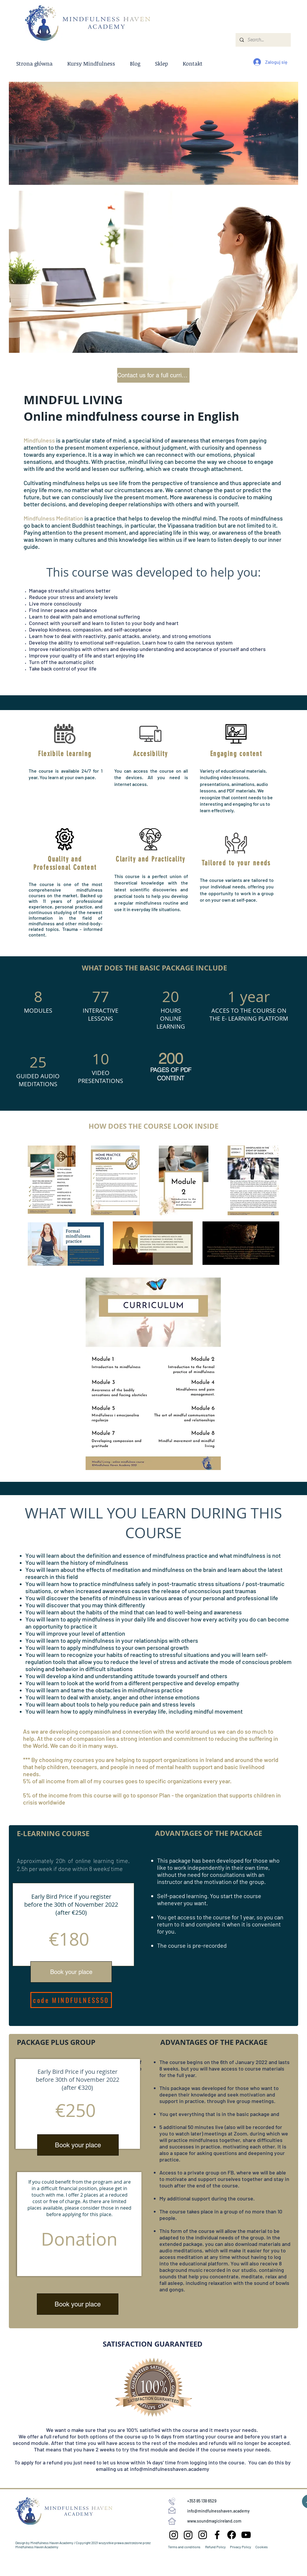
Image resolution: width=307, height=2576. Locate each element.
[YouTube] (246, 2535)
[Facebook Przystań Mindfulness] (217, 2535)
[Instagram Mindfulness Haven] (202, 2535)
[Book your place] (71, 1972)
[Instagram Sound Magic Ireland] (173, 2535)
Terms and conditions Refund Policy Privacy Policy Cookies (218, 2547)
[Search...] (262, 40)
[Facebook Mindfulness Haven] (231, 2535)
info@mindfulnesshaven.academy (169, 2469)
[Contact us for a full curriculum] (153, 375)
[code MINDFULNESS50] (71, 2000)
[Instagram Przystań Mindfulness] (188, 2535)
